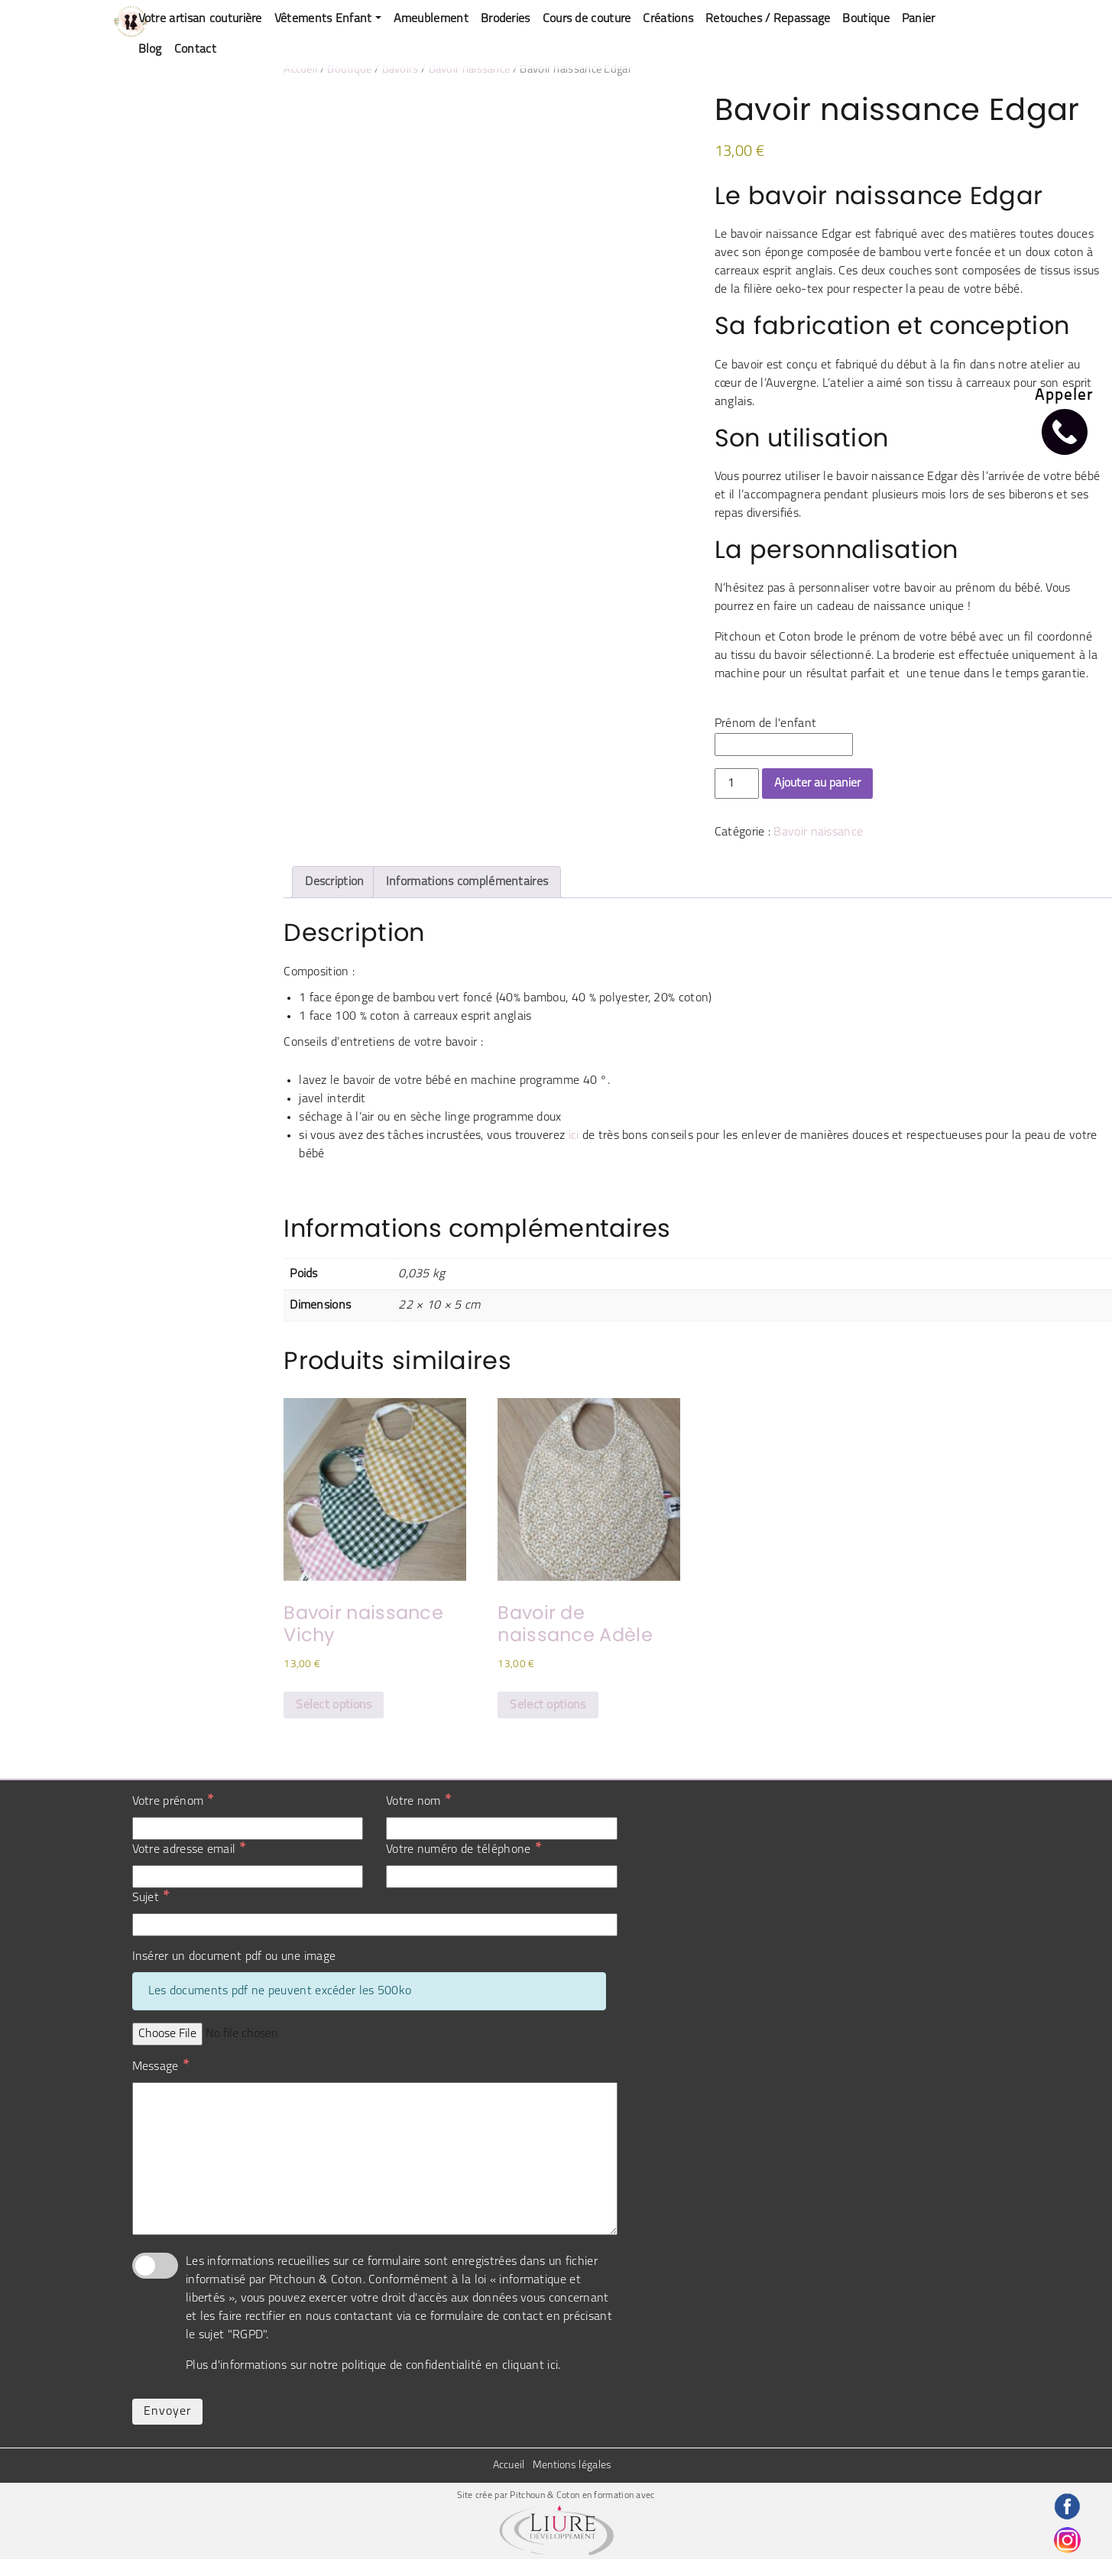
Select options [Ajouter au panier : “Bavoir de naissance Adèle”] (547, 1705)
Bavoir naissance (470, 70)
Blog (150, 50)
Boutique (865, 19)
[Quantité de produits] (737, 783)
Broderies (505, 19)
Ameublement (431, 19)
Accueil (300, 70)
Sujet (151, 1897)
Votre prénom (173, 1801)
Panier (918, 19)
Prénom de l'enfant (765, 724)
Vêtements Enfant (323, 19)
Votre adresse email (189, 1849)
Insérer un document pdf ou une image (234, 1957)
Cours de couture (587, 19)
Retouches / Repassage (767, 19)
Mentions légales (572, 2465)
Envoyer (167, 2412)
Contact (195, 50)
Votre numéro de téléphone (463, 1849)
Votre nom (418, 1801)
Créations (668, 19)
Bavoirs (400, 70)
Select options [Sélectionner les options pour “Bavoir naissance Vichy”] (333, 1705)
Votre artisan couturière (200, 19)
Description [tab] (334, 882)
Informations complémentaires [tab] (467, 882)
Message (160, 2066)
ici (574, 1136)
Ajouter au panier (817, 783)
